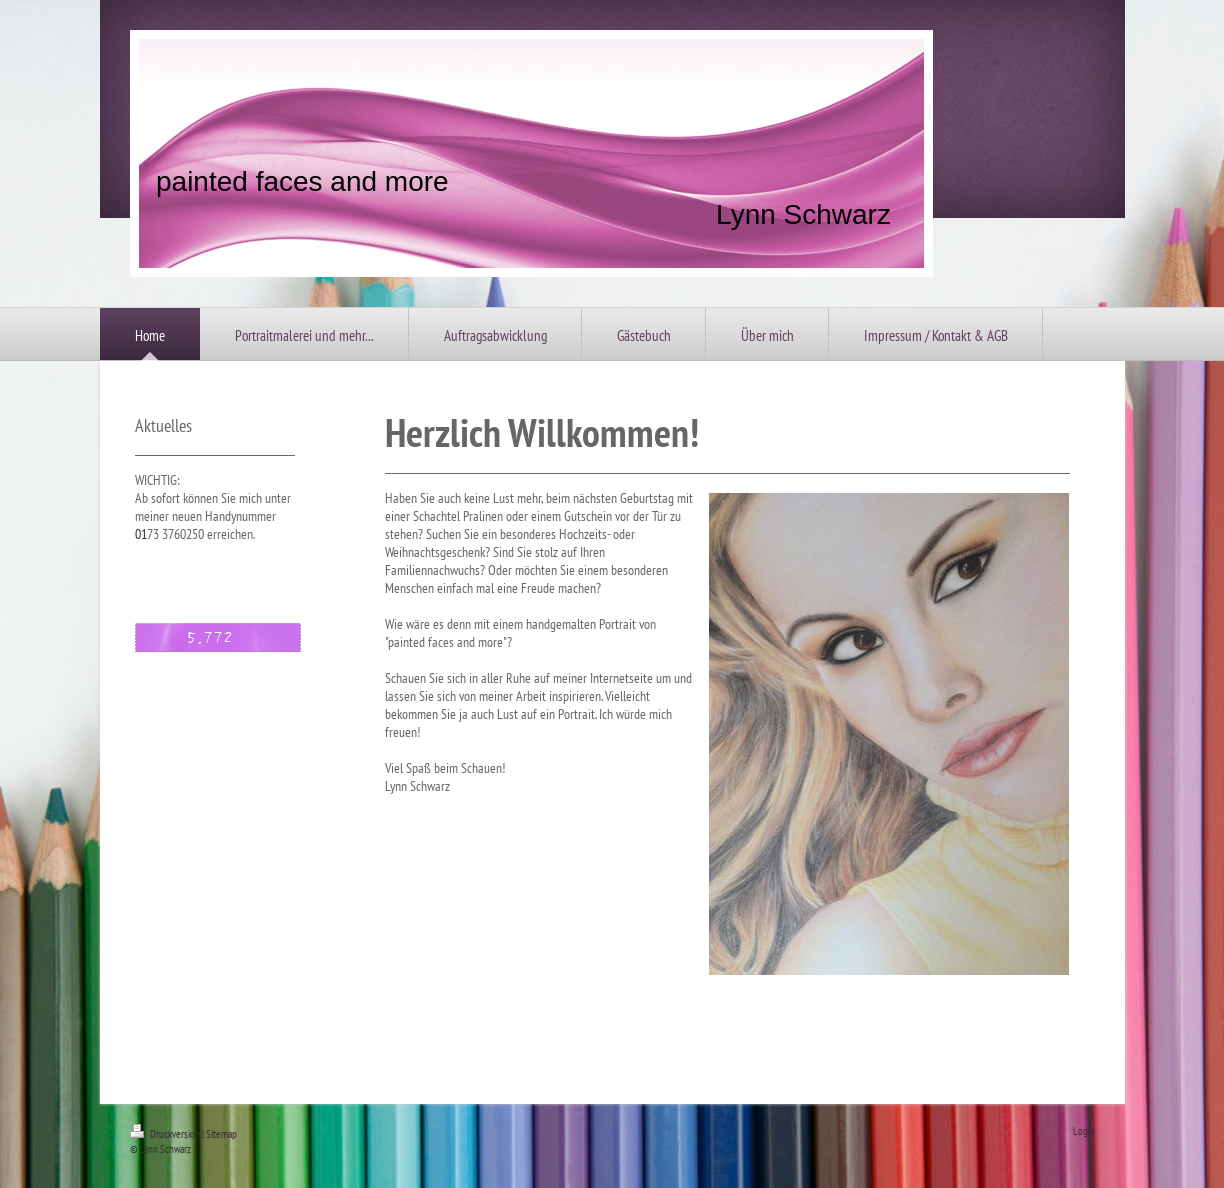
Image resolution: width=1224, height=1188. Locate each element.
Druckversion (166, 1134)
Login (1084, 1131)
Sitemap (221, 1134)
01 (141, 534)
